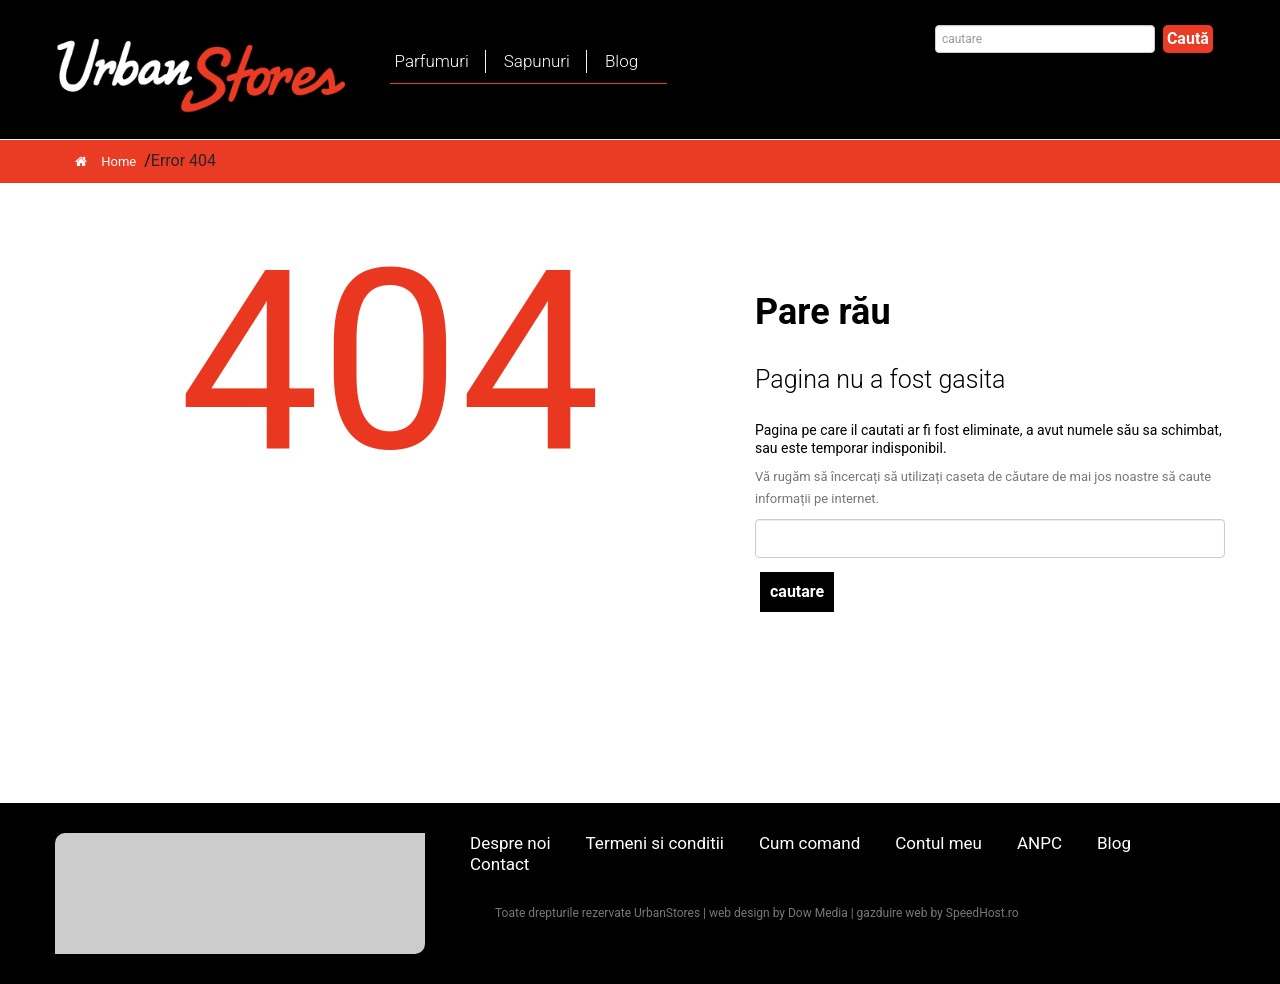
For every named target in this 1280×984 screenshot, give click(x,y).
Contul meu (938, 843)
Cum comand (809, 843)
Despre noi (510, 843)
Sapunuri (537, 61)
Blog (621, 61)
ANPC (1039, 843)
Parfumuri (432, 61)
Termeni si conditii (655, 843)
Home (105, 161)
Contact (499, 864)
